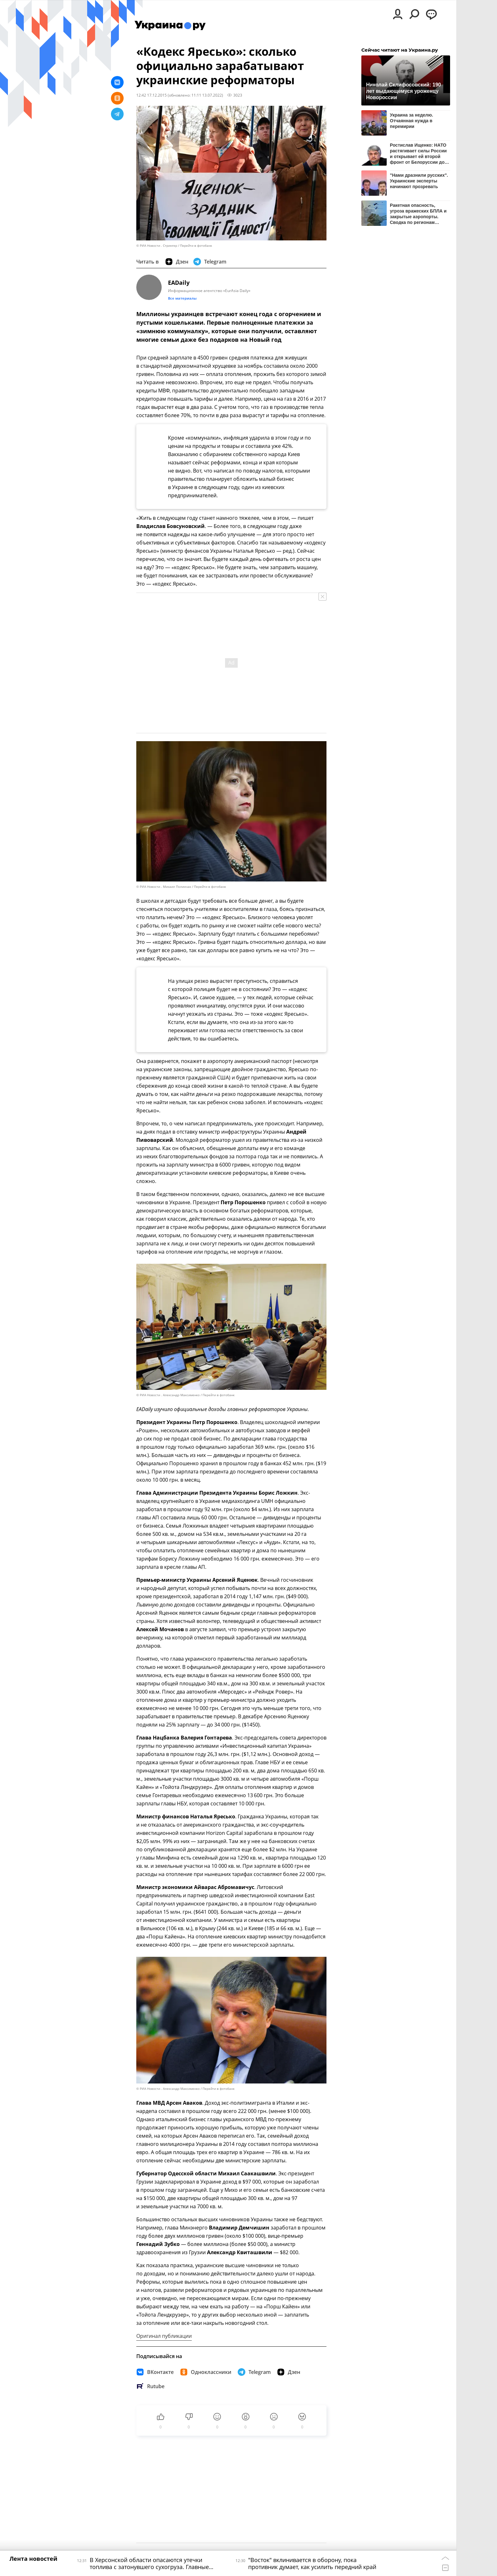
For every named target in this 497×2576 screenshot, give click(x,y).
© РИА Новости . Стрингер (156, 246)
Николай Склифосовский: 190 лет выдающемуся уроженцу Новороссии (403, 91)
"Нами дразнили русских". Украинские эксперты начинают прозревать (419, 181)
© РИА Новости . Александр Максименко (168, 1395)
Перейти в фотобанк (196, 246)
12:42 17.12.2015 (151, 95)
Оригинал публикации (164, 2335)
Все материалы (182, 298)
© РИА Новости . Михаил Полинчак (163, 887)
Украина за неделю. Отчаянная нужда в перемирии (411, 120)
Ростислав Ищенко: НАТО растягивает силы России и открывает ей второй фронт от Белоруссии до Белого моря (418, 153)
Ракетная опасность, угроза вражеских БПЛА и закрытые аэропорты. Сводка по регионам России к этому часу (418, 214)
